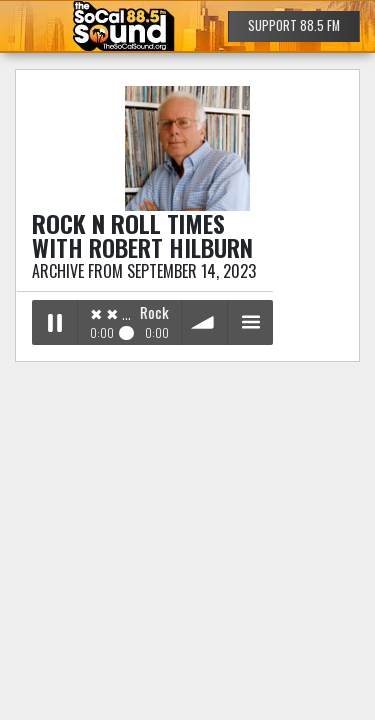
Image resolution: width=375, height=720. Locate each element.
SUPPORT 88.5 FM (294, 25)
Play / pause (54, 322)
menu (250, 322)
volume (204, 322)
